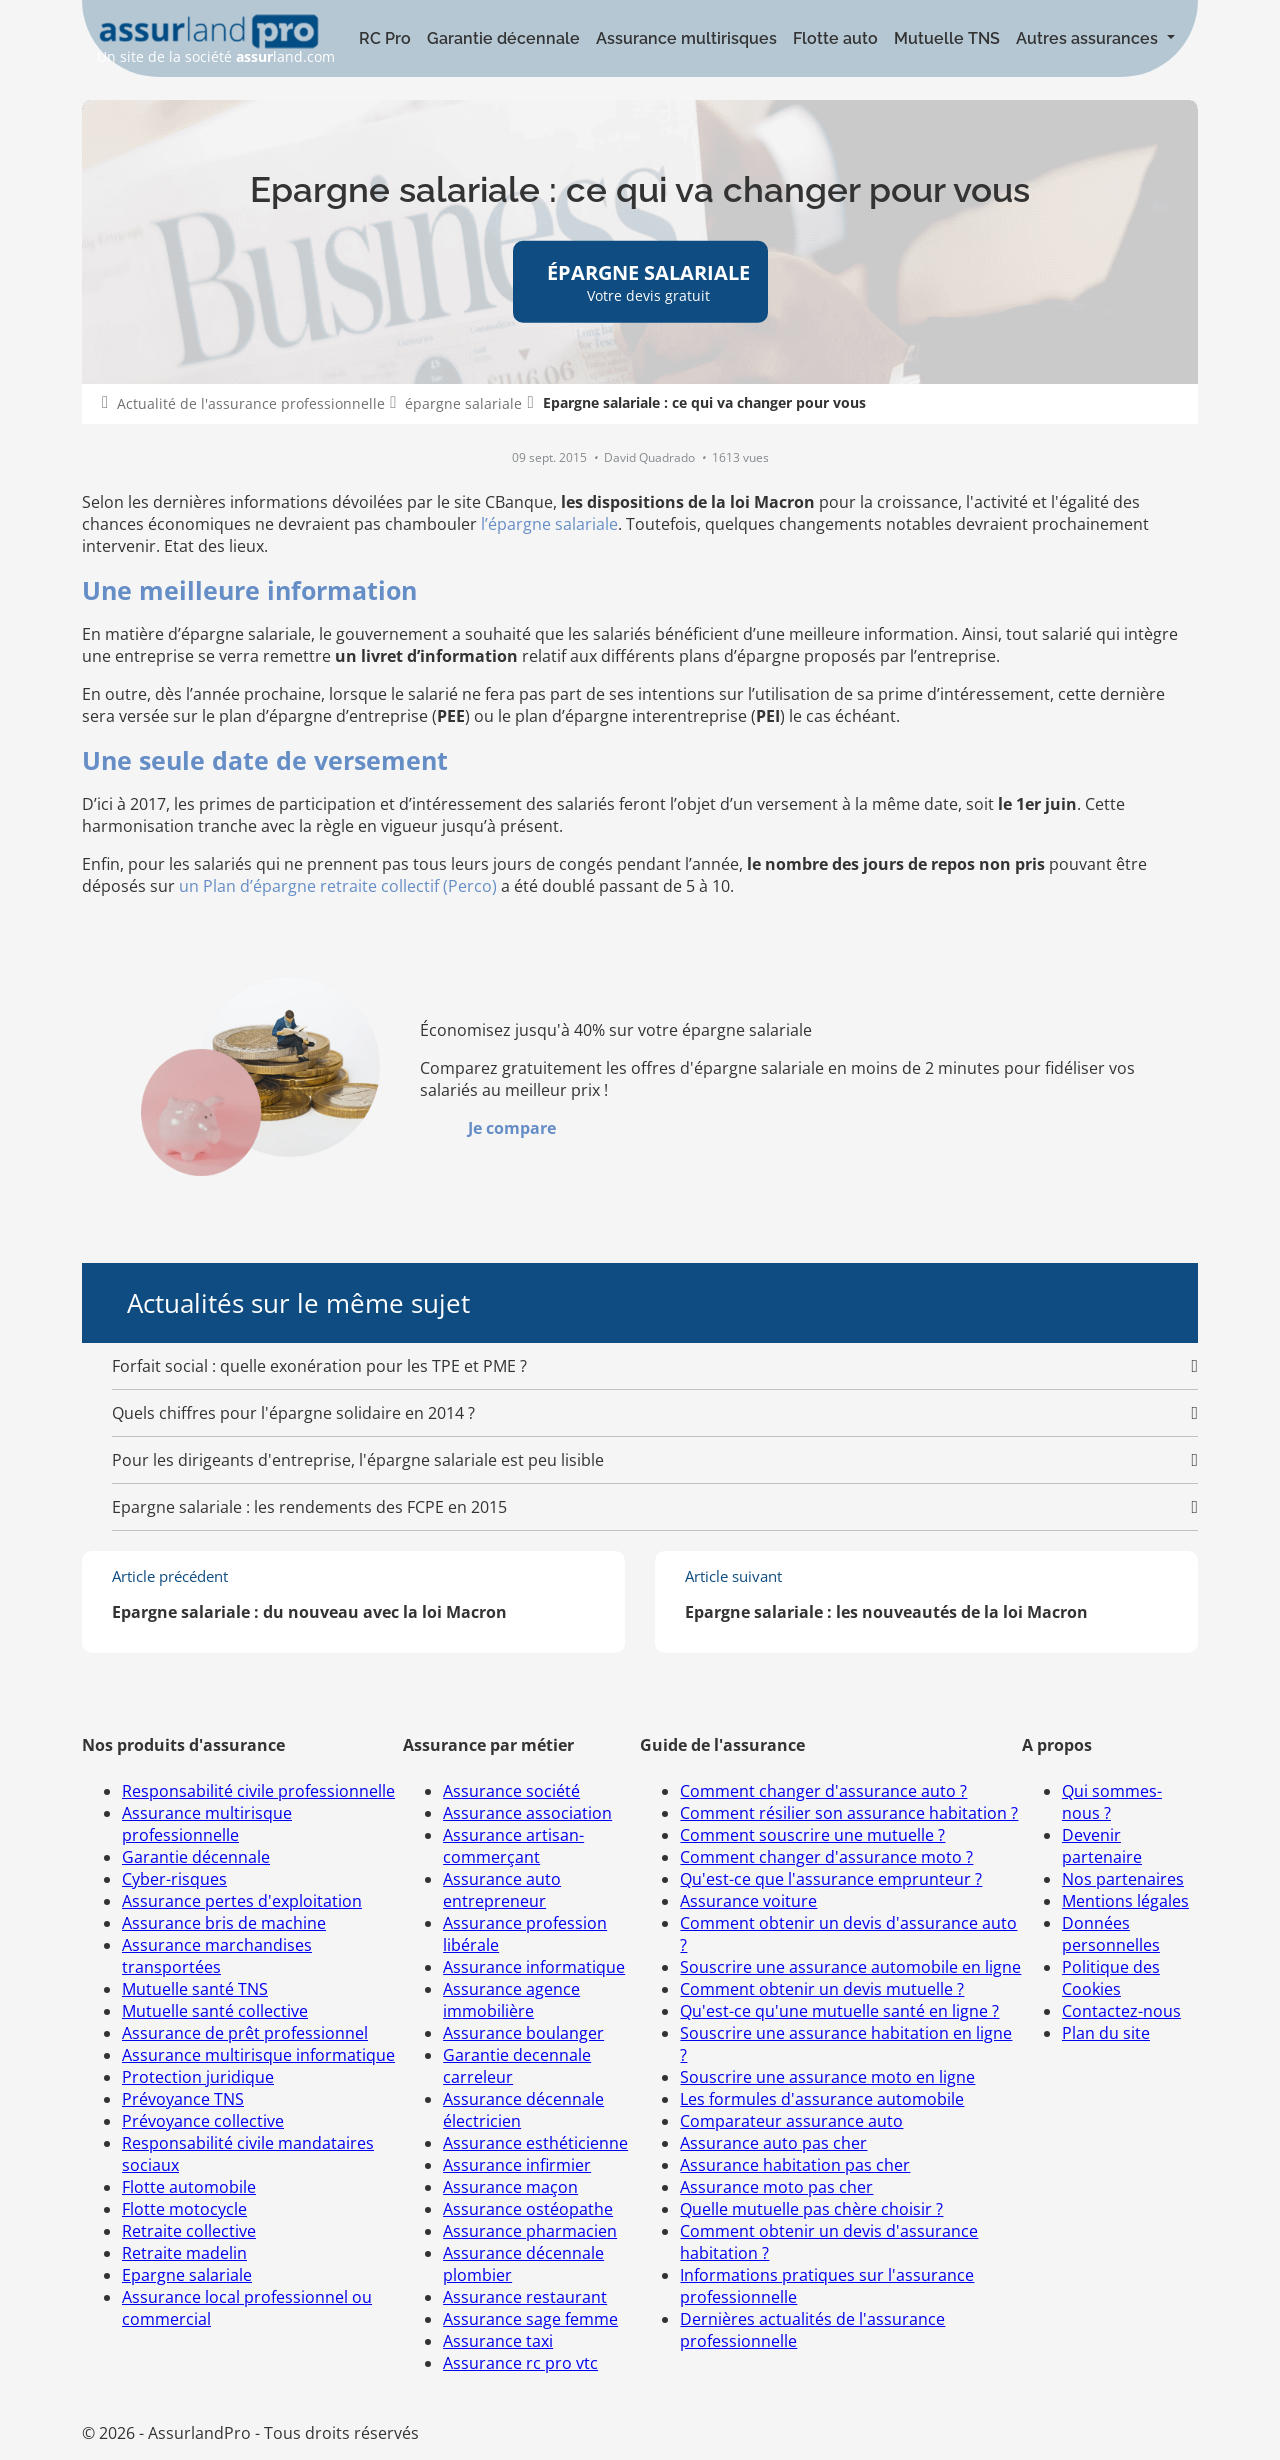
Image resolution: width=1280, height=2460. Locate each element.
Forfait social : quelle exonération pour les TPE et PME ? (319, 1366)
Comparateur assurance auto (791, 2121)
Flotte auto (835, 38)
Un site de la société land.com (216, 39)
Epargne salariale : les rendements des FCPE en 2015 (309, 1507)
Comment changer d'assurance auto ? (823, 1791)
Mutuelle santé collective (215, 2011)
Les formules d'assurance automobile (822, 2099)
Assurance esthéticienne (535, 2143)
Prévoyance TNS (183, 2099)
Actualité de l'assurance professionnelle (251, 403)
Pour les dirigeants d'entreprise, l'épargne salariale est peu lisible (358, 1460)
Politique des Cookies (1111, 1978)
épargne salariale (463, 403)
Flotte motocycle (184, 2209)
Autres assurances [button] (1089, 38)
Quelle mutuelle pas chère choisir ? (811, 2209)
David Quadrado (651, 457)
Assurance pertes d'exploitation (242, 1901)
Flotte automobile (189, 2187)
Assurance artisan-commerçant (513, 1846)
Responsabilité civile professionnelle (258, 1791)
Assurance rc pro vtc (520, 2363)
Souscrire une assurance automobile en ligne (850, 1967)
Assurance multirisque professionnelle (207, 1824)
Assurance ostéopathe (528, 2209)
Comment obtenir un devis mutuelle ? (822, 1989)
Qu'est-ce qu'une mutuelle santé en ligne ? (839, 2011)
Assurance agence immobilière (511, 2000)
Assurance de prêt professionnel (245, 2033)
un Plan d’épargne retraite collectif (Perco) (338, 886)
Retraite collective (189, 2231)
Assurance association (527, 1813)
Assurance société (511, 1791)
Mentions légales (1125, 1901)
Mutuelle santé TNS (195, 1989)
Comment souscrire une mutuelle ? (812, 1835)
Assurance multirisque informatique (258, 2055)
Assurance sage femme (530, 2319)
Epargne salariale (187, 2275)
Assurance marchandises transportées (217, 1956)
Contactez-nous (1121, 2011)
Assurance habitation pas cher (795, 2165)
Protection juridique (198, 2077)
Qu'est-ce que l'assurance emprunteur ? (831, 1879)
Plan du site (1106, 2033)
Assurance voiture (748, 1901)
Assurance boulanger (523, 2033)
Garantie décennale (503, 38)
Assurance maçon (510, 2187)
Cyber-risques (174, 1879)
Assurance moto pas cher (776, 2187)
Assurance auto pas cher (773, 2143)
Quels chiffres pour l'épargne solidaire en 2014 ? (293, 1413)
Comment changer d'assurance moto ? (826, 1857)
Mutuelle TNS (947, 38)
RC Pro (385, 38)
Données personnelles (1111, 1934)
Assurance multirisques (686, 38)
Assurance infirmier (517, 2165)
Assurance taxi (498, 2341)
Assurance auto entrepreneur (502, 1890)
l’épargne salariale (549, 524)
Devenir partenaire (1102, 1846)
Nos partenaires (1123, 1879)
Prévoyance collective (203, 2121)
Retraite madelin (184, 2253)
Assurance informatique (534, 1967)
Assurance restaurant (525, 2297)
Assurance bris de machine (224, 1923)
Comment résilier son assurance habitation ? (849, 1813)
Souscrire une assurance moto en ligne (827, 2077)
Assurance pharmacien (530, 2231)
